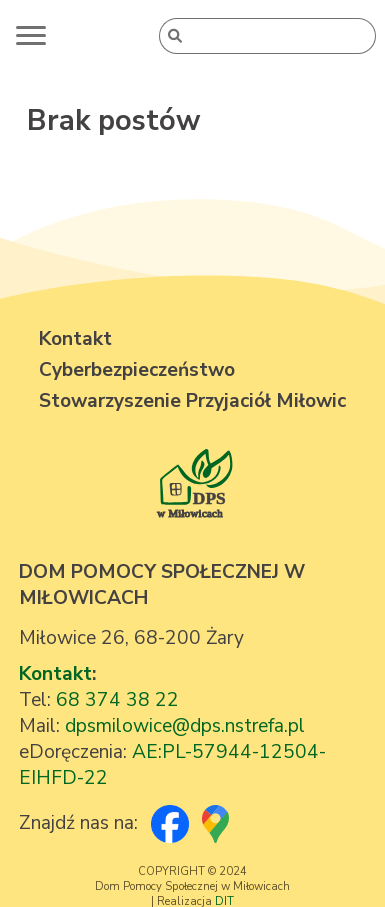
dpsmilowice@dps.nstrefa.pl (185, 726)
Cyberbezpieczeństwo (137, 370)
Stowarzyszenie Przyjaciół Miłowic (192, 401)
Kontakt (55, 674)
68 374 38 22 (117, 700)
